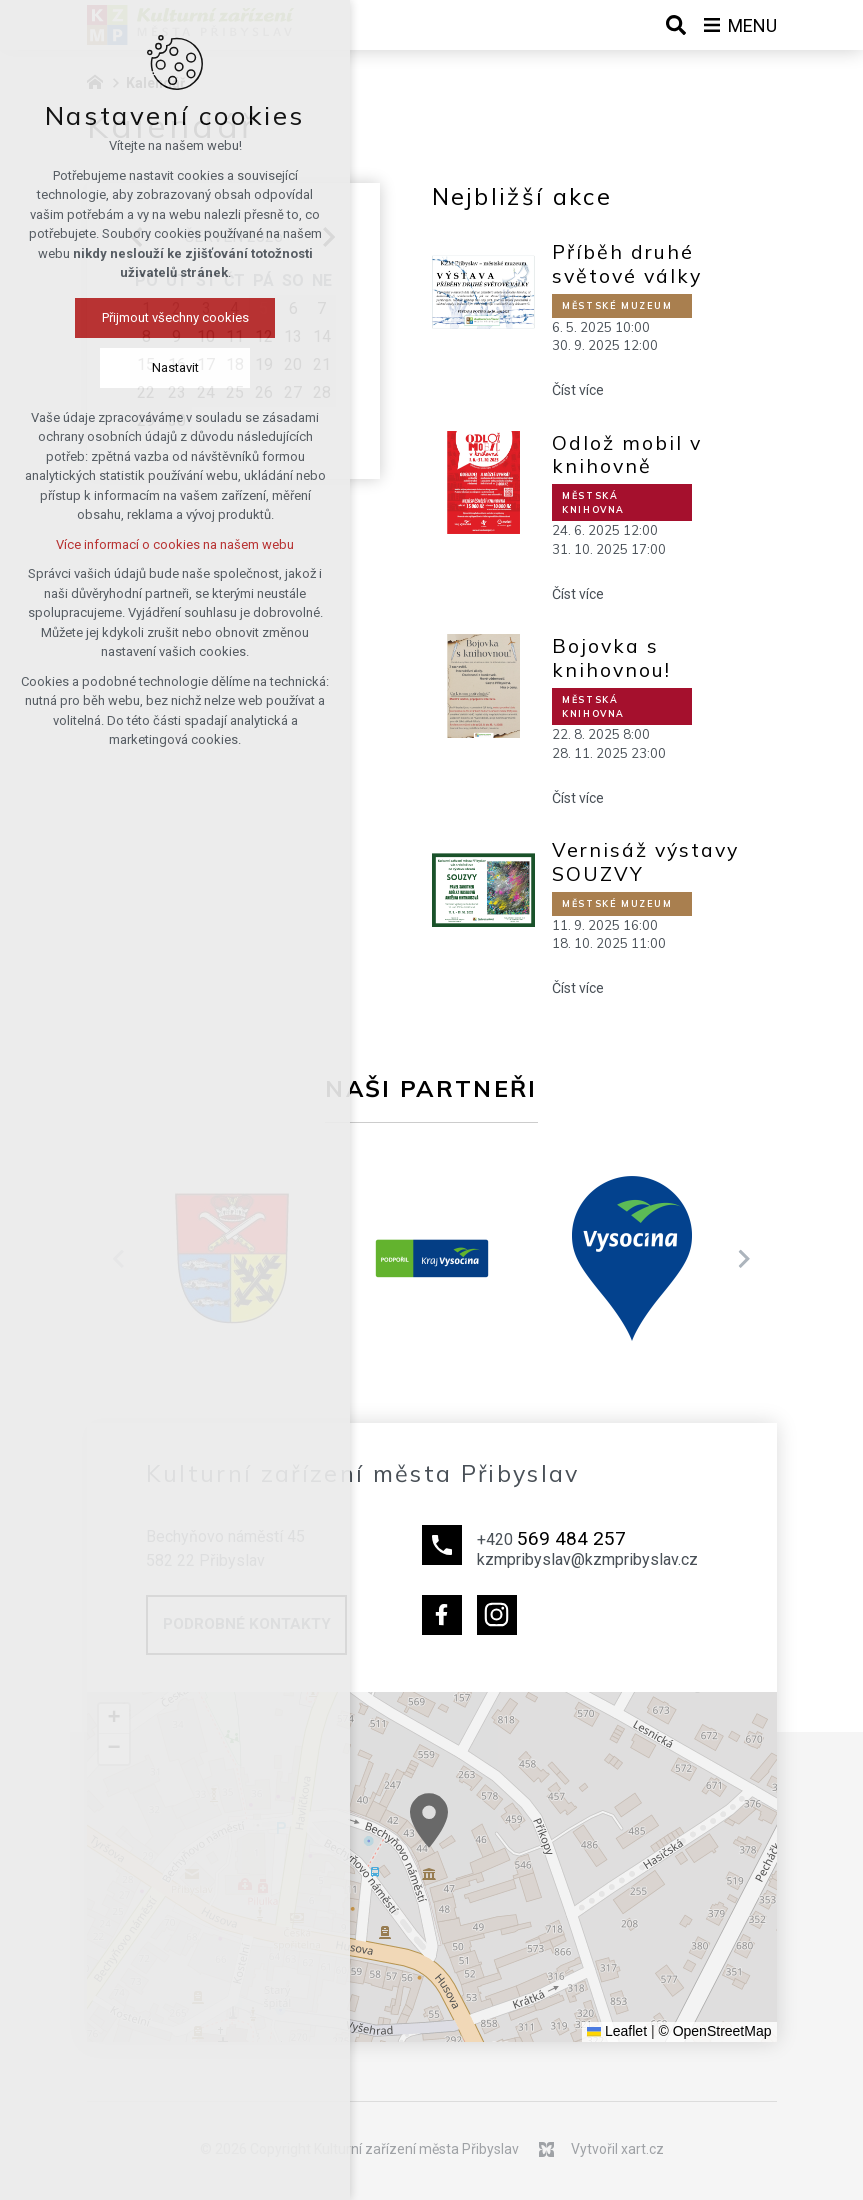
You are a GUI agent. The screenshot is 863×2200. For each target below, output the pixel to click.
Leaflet (617, 2031)
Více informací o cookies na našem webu (175, 544)
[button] (754, 1997)
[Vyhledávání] (676, 25)
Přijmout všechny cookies (175, 317)
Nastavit (175, 367)
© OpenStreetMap (714, 2031)
